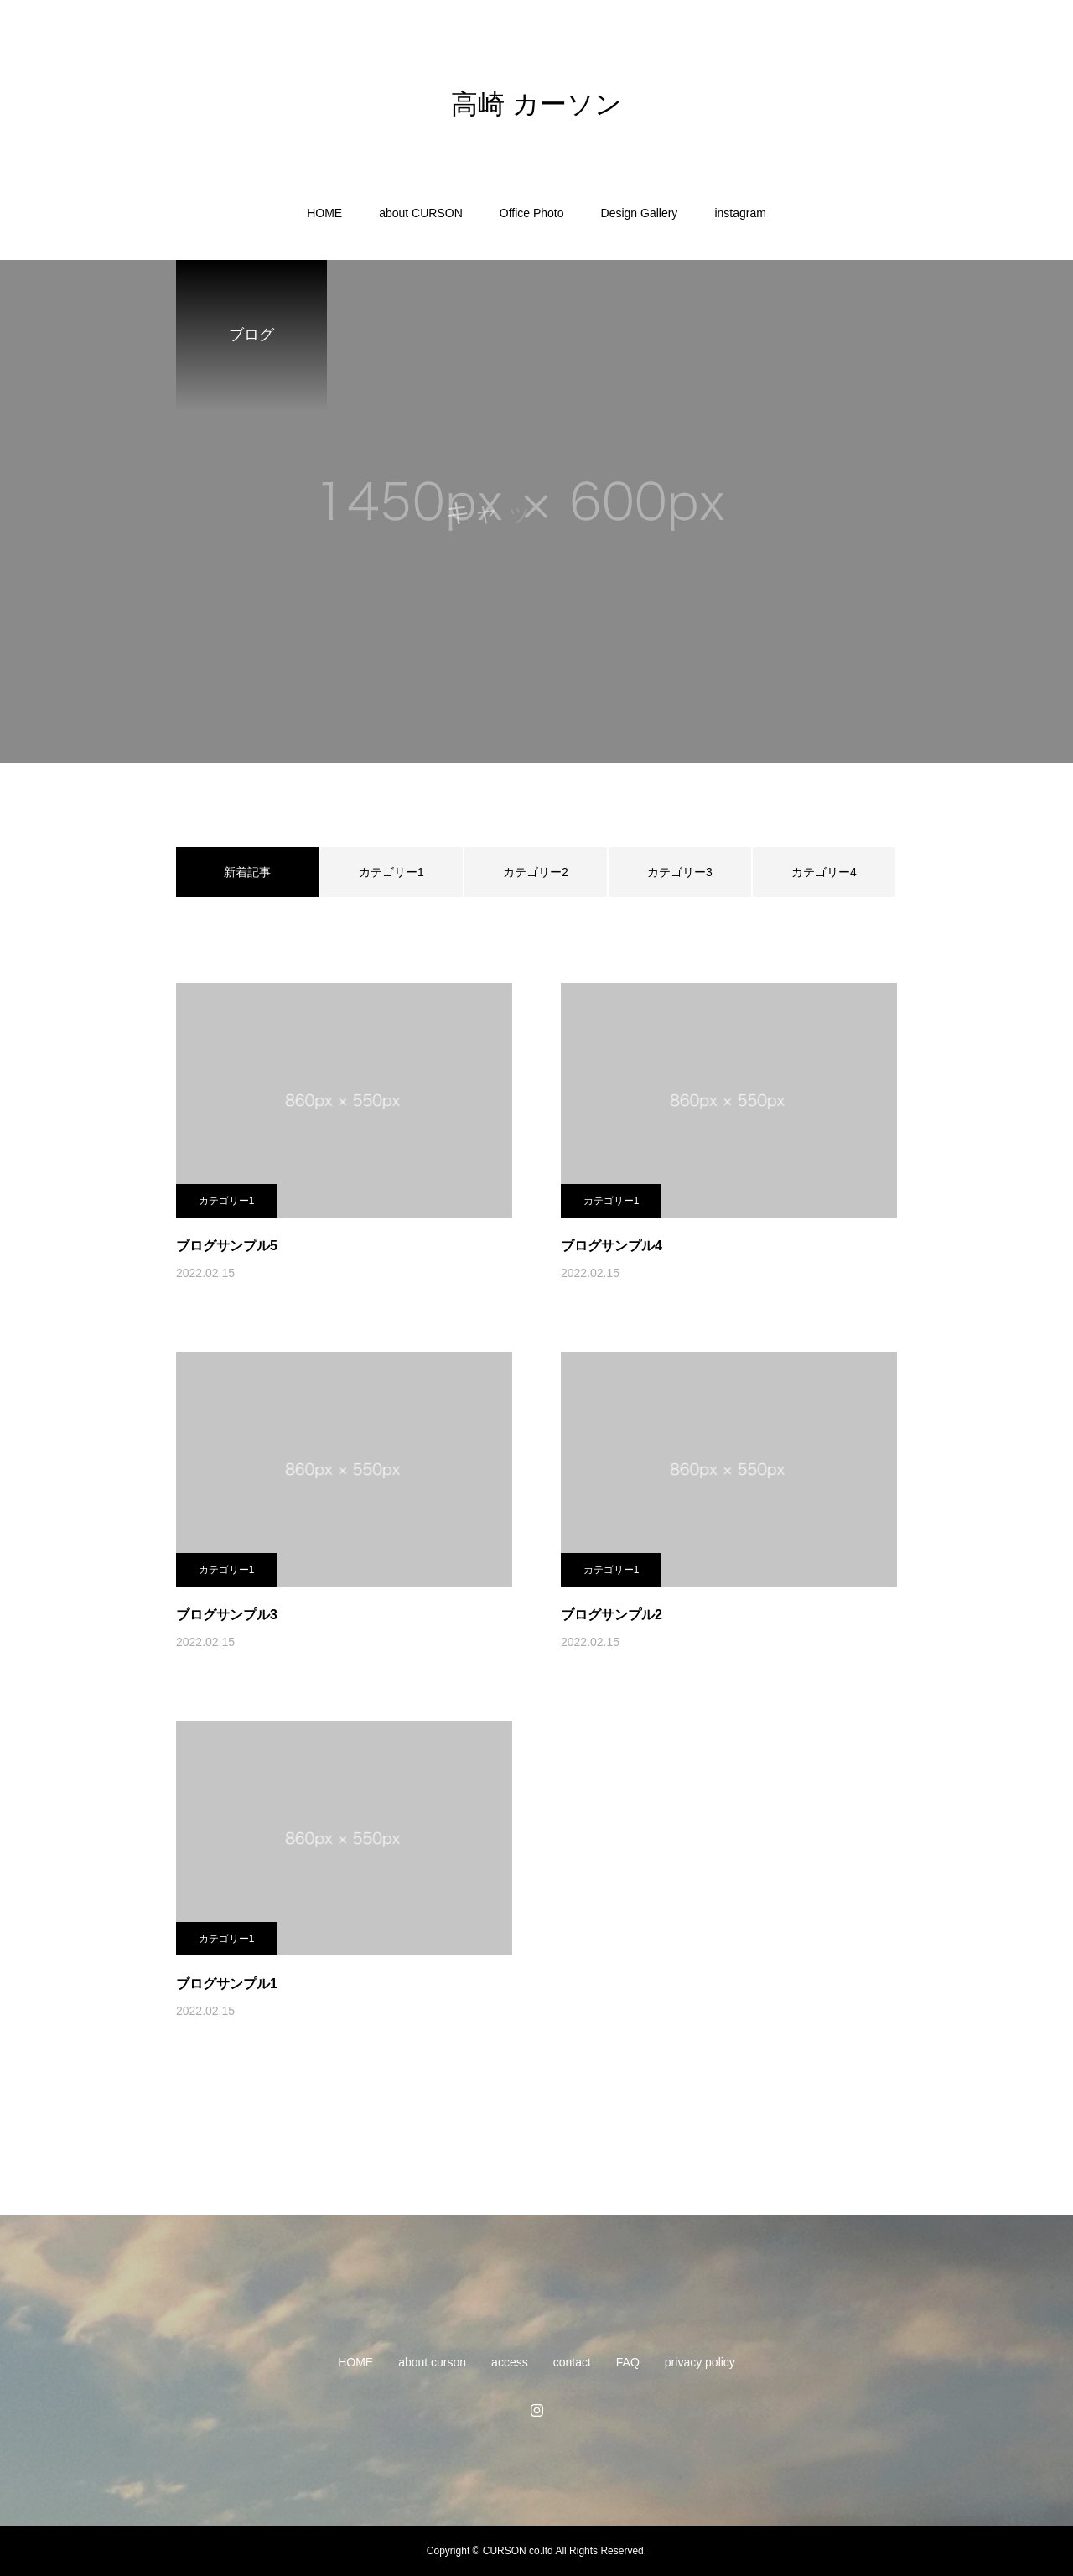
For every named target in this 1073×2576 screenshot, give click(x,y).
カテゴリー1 (391, 872)
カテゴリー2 (535, 872)
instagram (739, 213)
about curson (432, 2362)
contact (572, 2362)
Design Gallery (639, 213)
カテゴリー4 (824, 872)
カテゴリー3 (680, 872)
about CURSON (421, 213)
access (509, 2362)
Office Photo (532, 213)
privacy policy (700, 2362)
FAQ (628, 2362)
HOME (324, 213)
